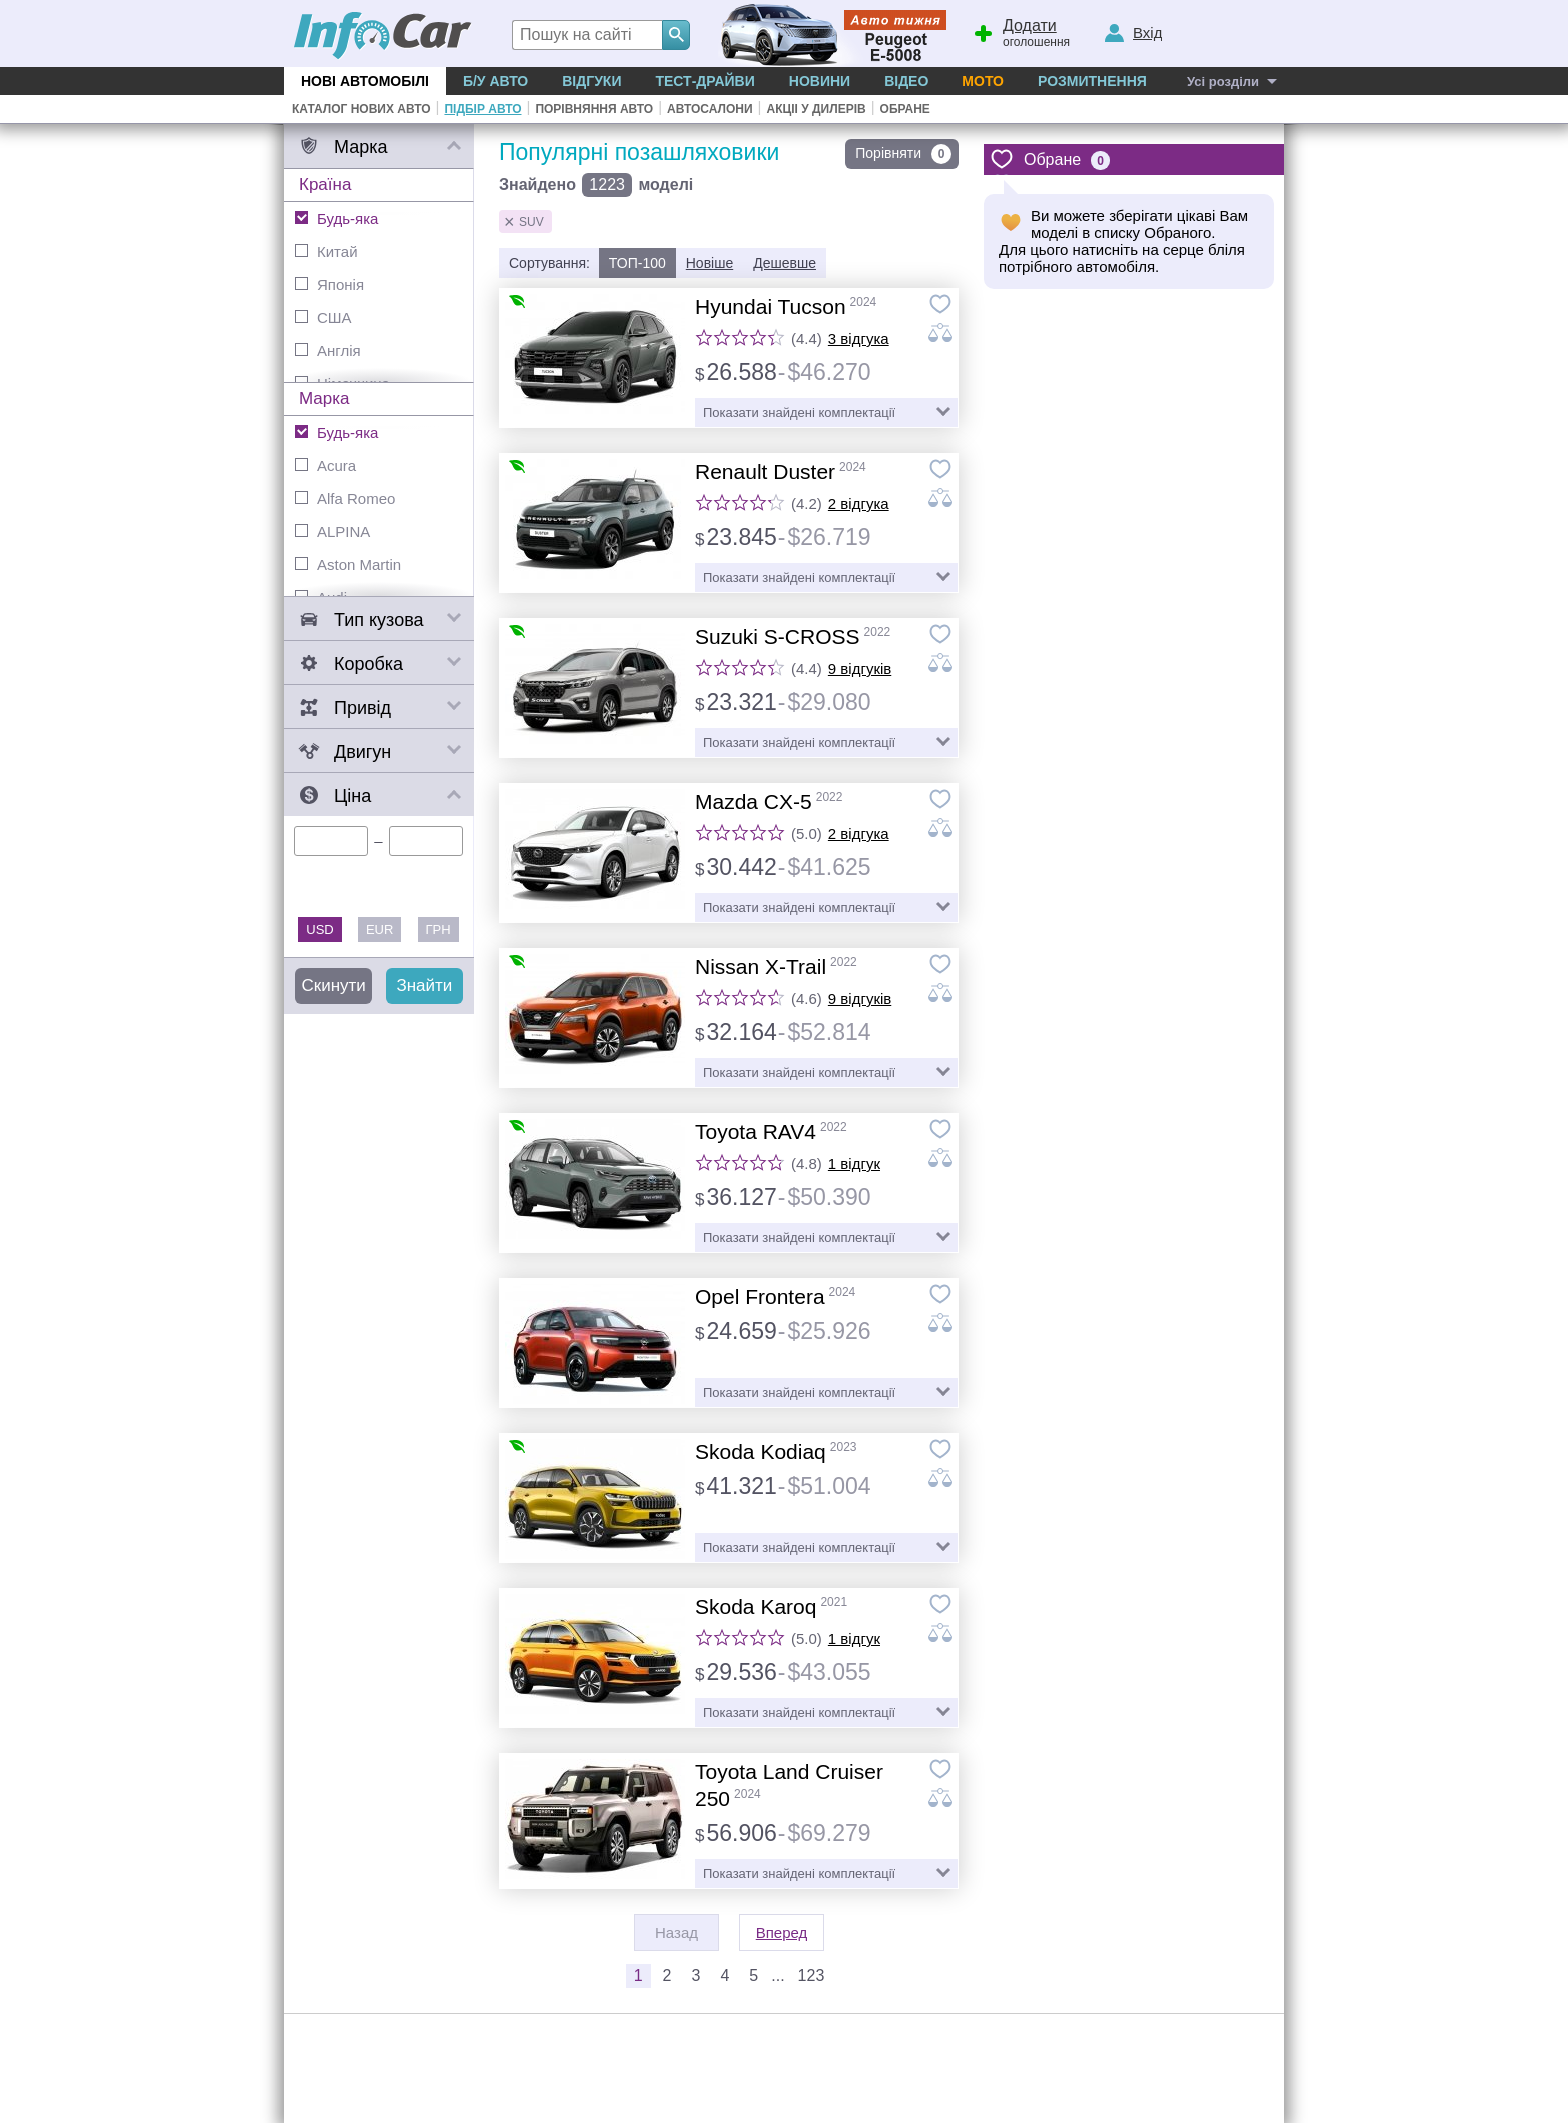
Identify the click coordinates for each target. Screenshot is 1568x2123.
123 (811, 1975)
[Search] (676, 35)
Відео (906, 81)
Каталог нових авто (361, 109)
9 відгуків (859, 668)
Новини (819, 81)
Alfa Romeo (345, 498)
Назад (676, 1932)
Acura (325, 465)
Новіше (709, 263)
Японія (329, 284)
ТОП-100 (637, 263)
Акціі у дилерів (815, 109)
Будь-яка (336, 218)
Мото (983, 81)
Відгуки (591, 81)
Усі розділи (1223, 81)
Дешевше (784, 263)
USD (319, 929)
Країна (325, 184)
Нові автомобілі (365, 81)
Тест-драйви (704, 81)
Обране (905, 109)
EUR (379, 929)
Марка (324, 398)
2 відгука (858, 503)
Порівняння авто (594, 109)
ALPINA (332, 531)
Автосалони (709, 109)
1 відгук (854, 1163)
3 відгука (858, 338)
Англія (328, 350)
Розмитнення (1092, 81)
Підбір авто (482, 109)
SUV (531, 222)
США (323, 317)
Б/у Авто (495, 81)
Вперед (782, 1932)
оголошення (1021, 31)
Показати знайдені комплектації (799, 412)
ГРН (438, 929)
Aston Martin (348, 564)
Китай (326, 251)
